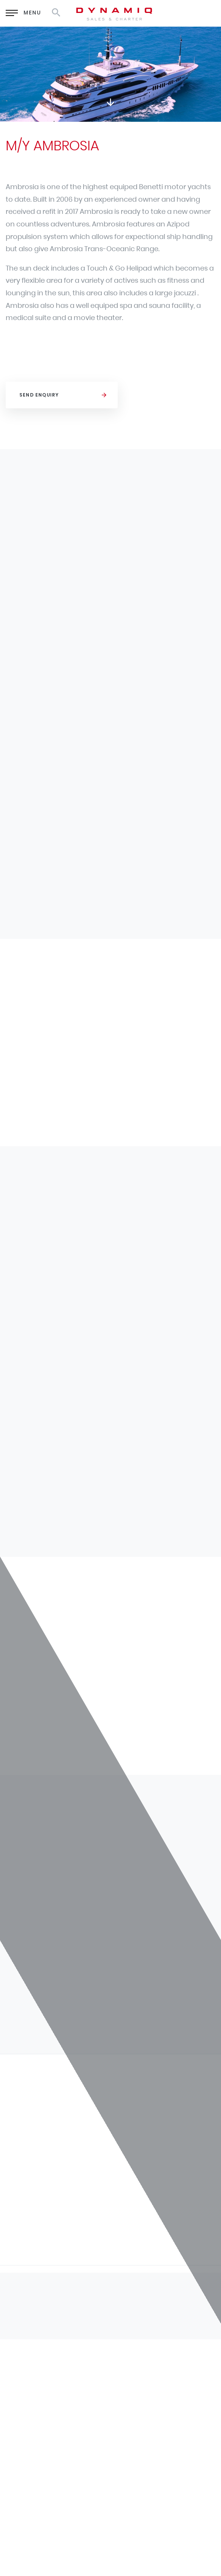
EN (148, 12)
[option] (110, 74)
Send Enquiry (39, 395)
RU (168, 12)
